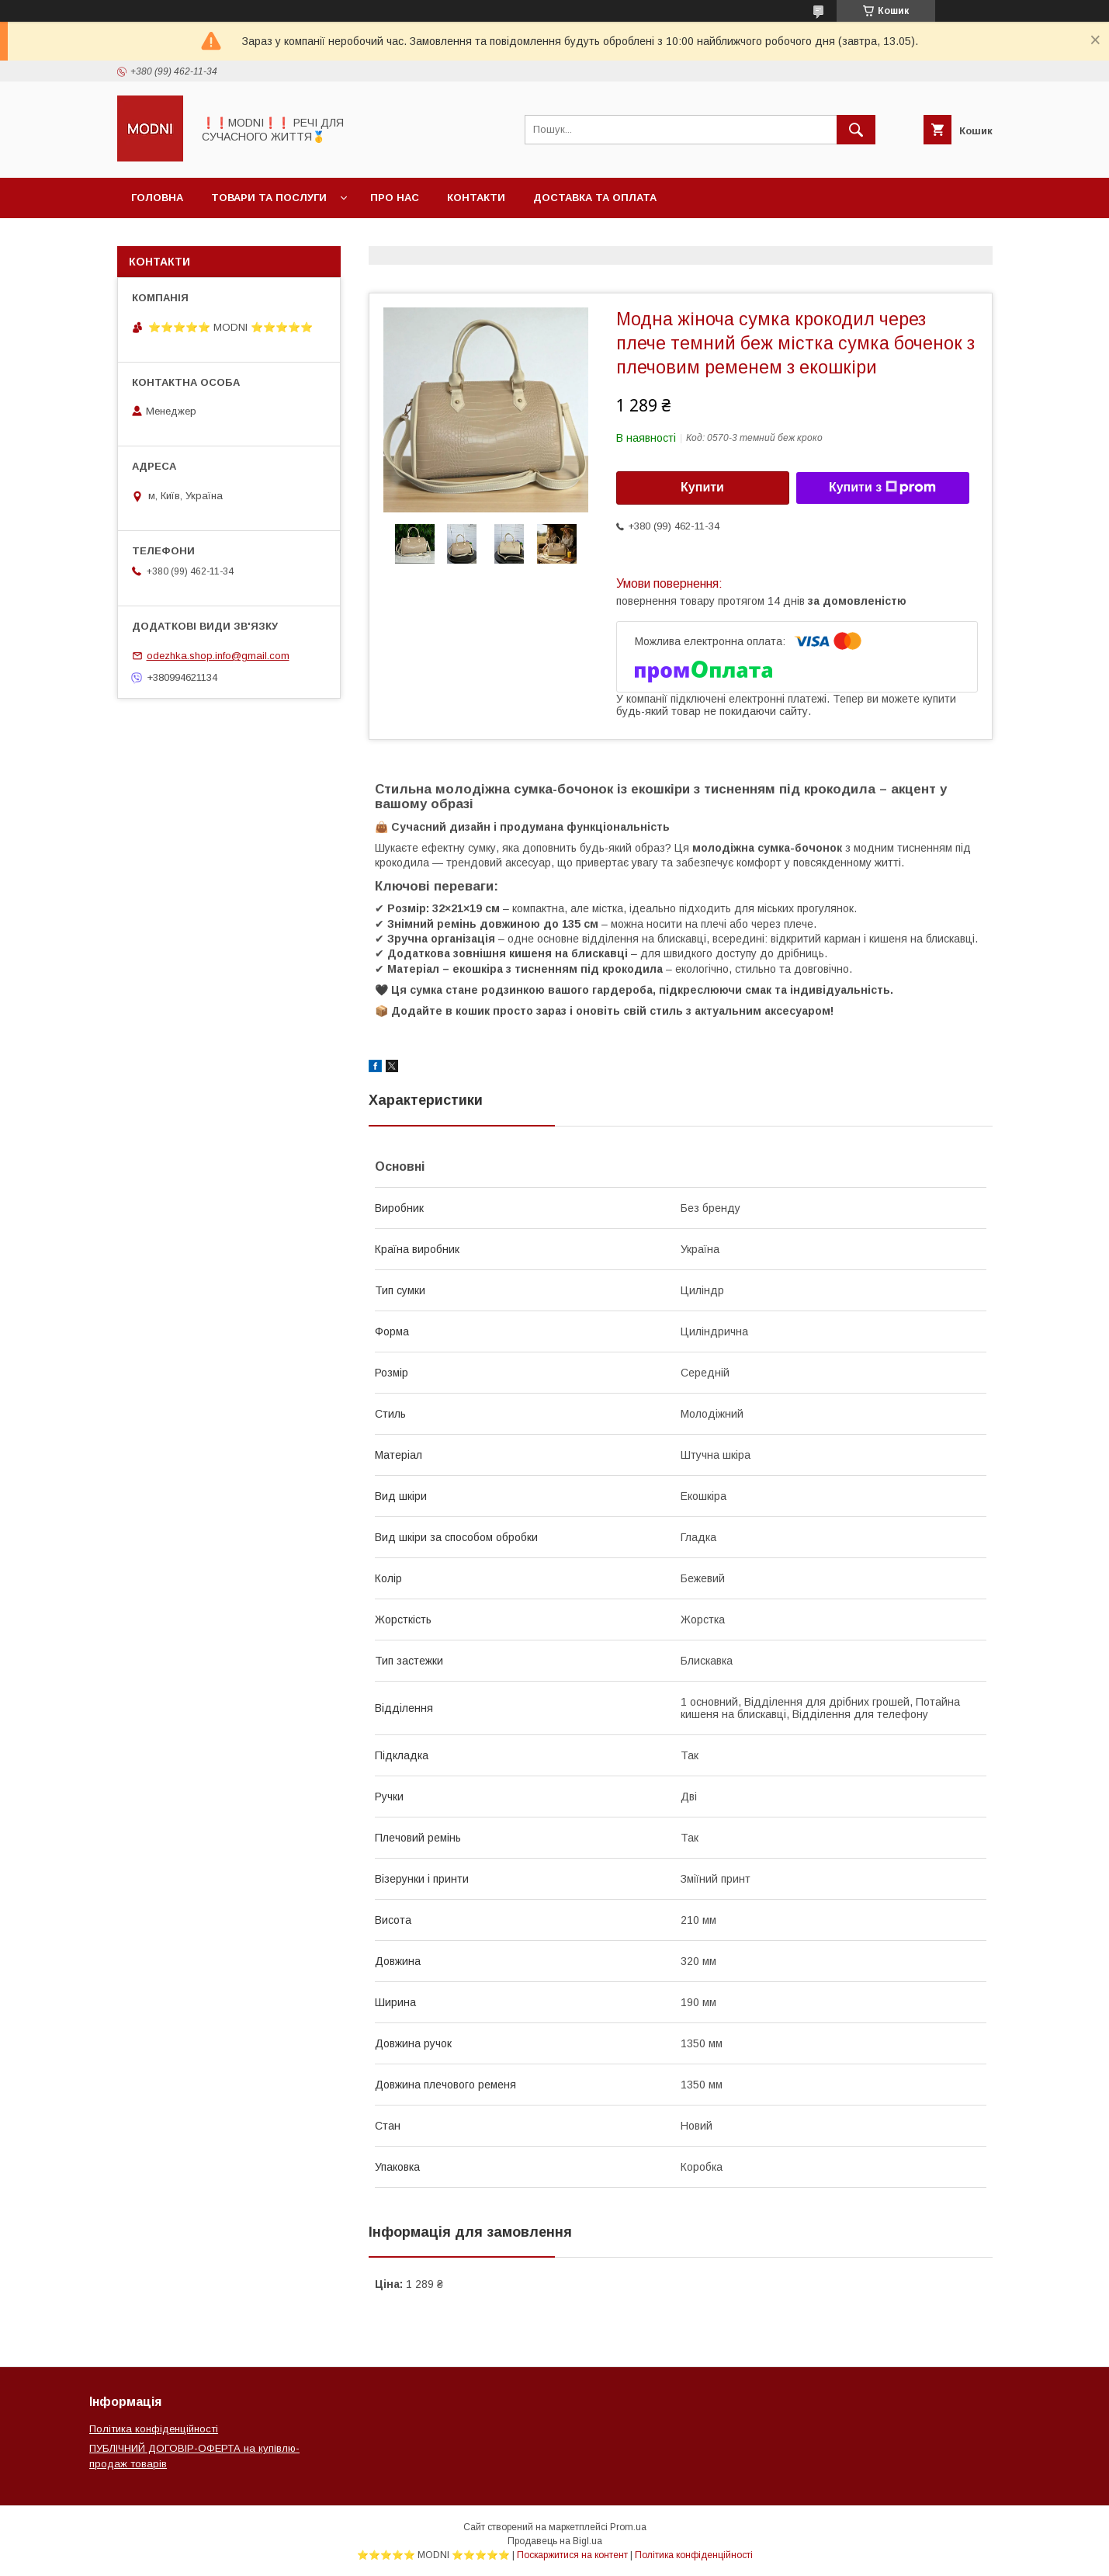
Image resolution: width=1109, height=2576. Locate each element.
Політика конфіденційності (153, 2429)
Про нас (394, 197)
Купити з (882, 488)
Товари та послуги (269, 197)
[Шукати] (856, 129)
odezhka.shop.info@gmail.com (218, 655)
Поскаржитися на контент (572, 2555)
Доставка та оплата (595, 197)
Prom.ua (628, 2527)
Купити (702, 487)
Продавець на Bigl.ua (555, 2541)
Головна (157, 197)
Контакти (476, 197)
